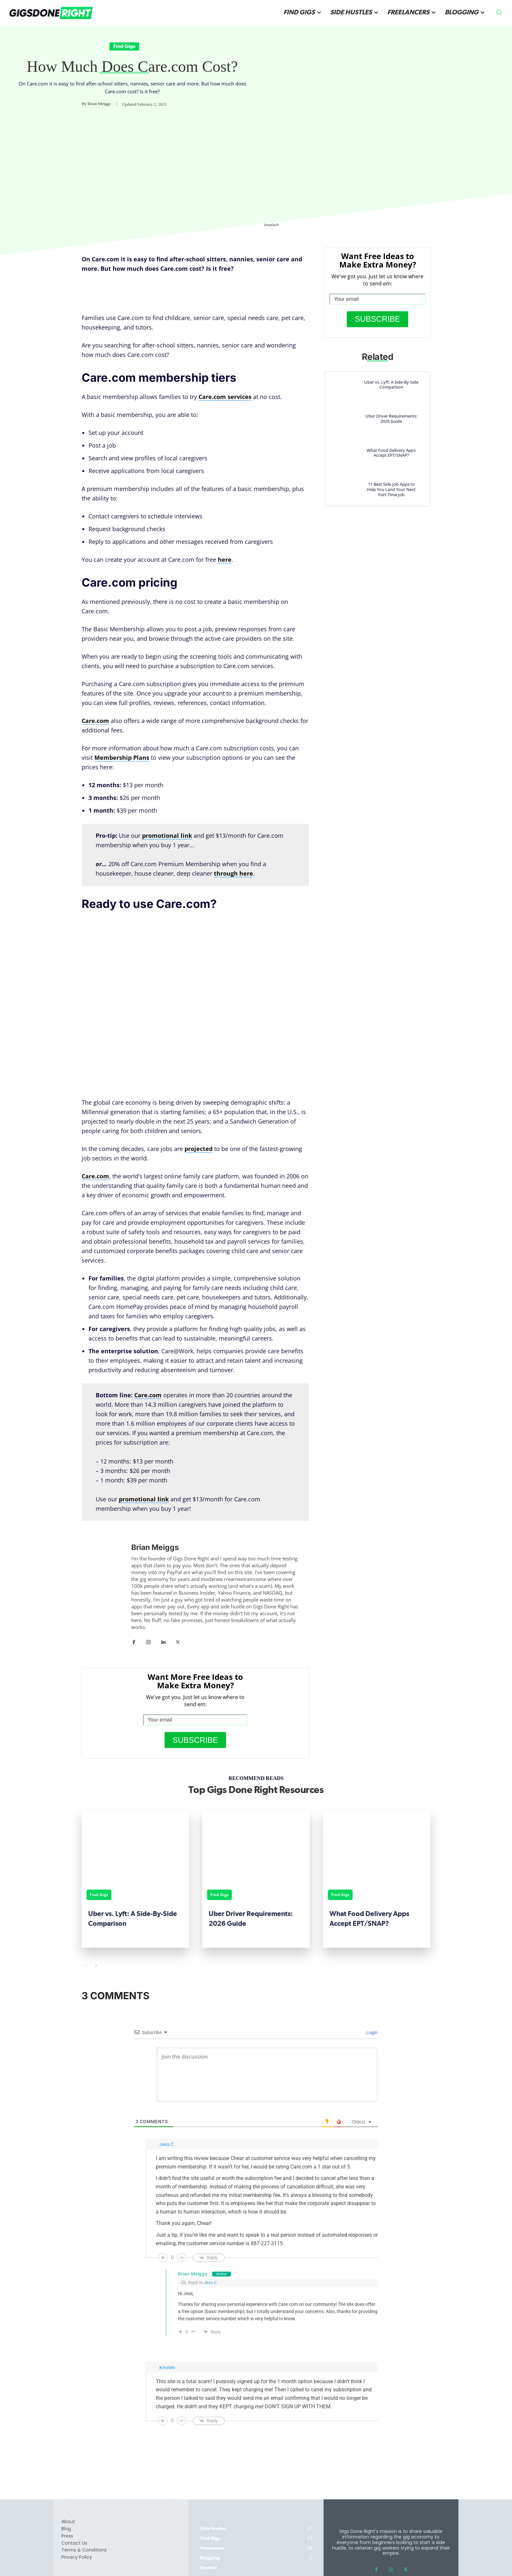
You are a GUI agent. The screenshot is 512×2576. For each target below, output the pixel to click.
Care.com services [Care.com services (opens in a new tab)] (225, 397)
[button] (499, 12)
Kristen (167, 2367)
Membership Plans (121, 757)
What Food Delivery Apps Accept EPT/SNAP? (391, 452)
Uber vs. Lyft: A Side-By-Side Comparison (391, 384)
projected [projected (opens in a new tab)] (198, 1149)
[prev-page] (86, 1966)
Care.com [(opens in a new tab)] (95, 1176)
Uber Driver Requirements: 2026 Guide (391, 418)
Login (371, 2032)
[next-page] (96, 1966)
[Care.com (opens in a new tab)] (148, 1395)
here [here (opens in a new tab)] (225, 559)
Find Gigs (124, 46)
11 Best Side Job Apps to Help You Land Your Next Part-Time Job (391, 489)
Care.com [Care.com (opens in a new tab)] (95, 721)
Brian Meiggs (99, 103)
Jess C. (210, 2282)
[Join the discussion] (267, 2074)
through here (233, 873)
